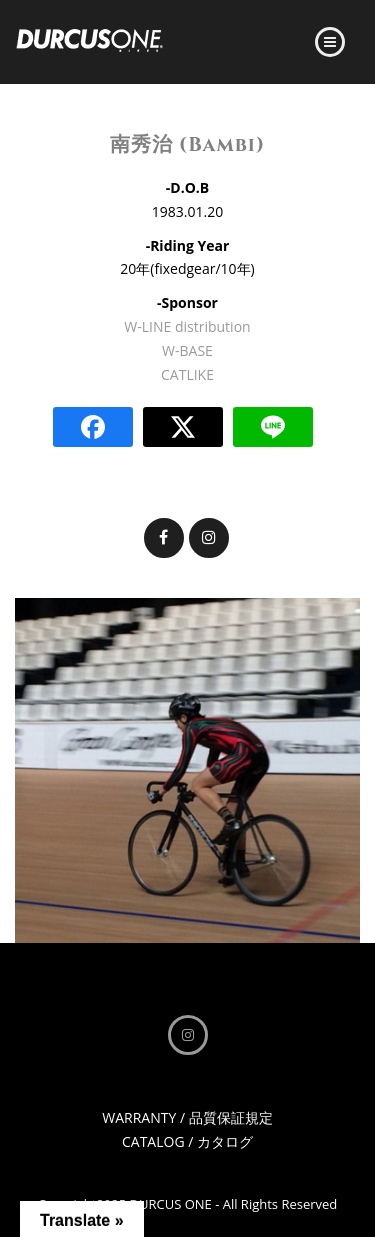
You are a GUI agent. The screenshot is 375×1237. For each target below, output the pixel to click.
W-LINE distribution (187, 326)
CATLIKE (187, 374)
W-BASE (187, 350)
